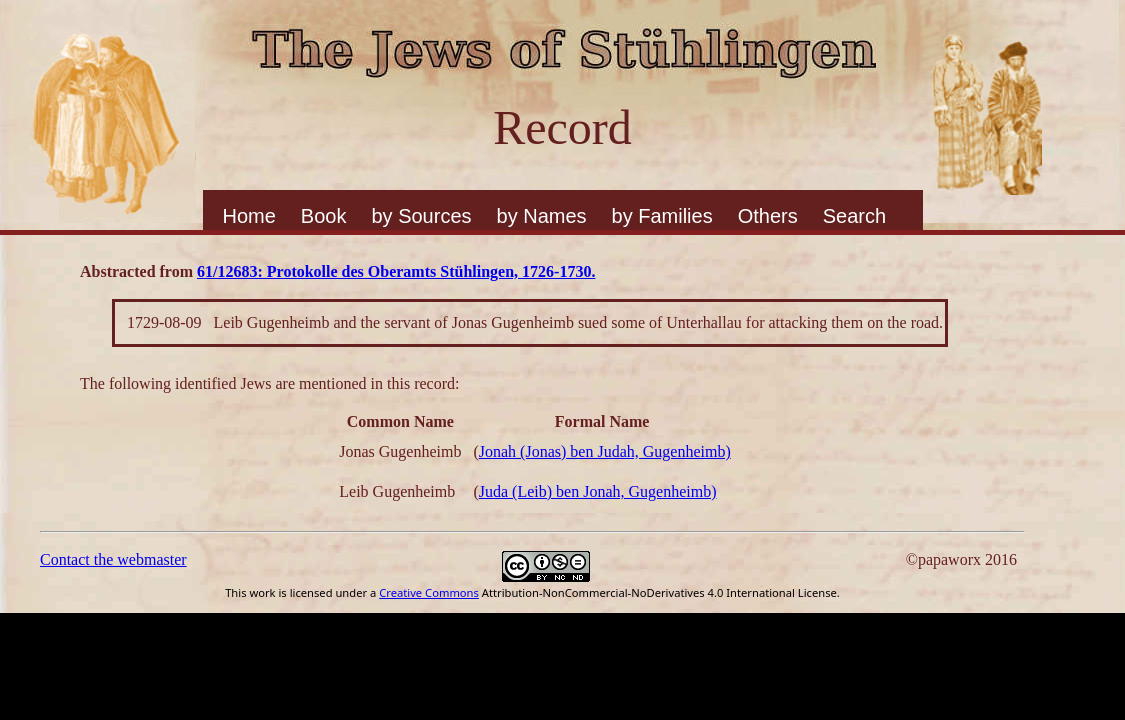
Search (854, 216)
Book (324, 216)
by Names (542, 216)
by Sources (421, 216)
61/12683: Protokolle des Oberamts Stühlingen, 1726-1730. (396, 271)
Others (768, 216)
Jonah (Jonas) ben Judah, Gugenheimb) (605, 451)
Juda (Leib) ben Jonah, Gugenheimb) (598, 491)
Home (249, 216)
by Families (662, 216)
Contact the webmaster (113, 559)
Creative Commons (429, 592)
